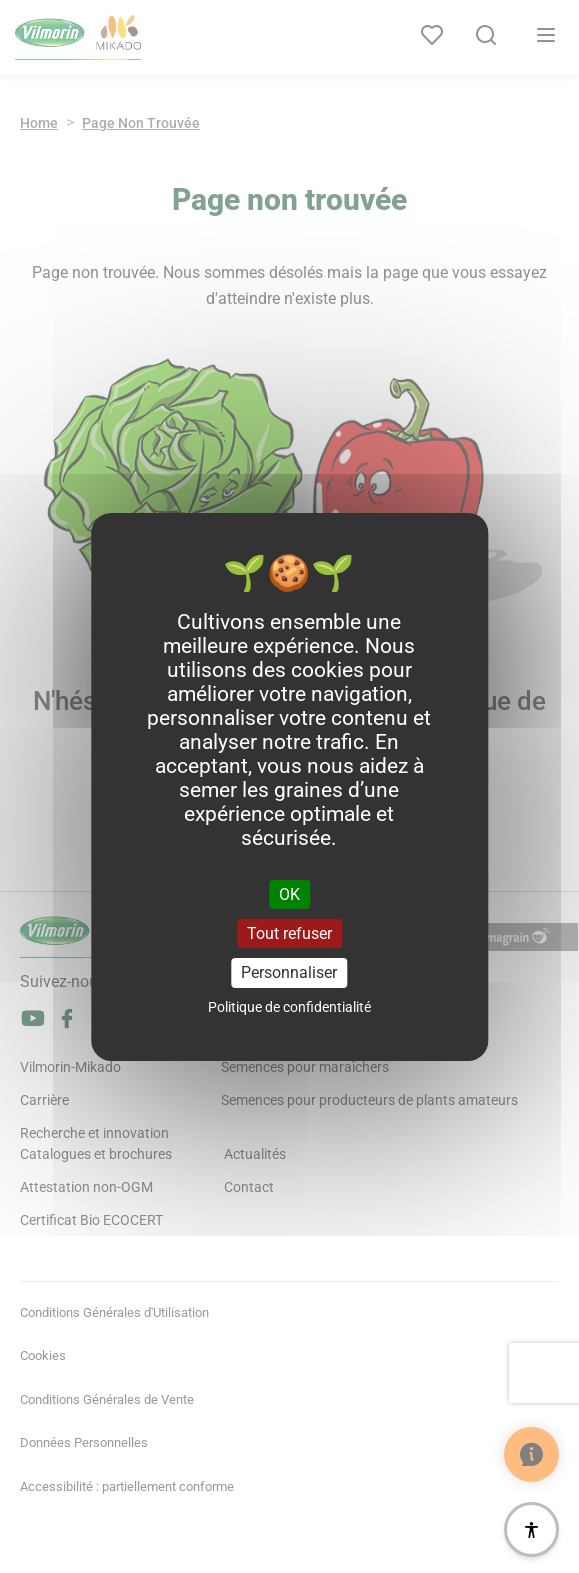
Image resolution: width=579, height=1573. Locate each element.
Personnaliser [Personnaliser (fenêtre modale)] (289, 972)
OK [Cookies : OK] (289, 894)
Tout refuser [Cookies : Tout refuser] (289, 933)
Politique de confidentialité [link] (289, 1007)
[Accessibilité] (531, 1529)
